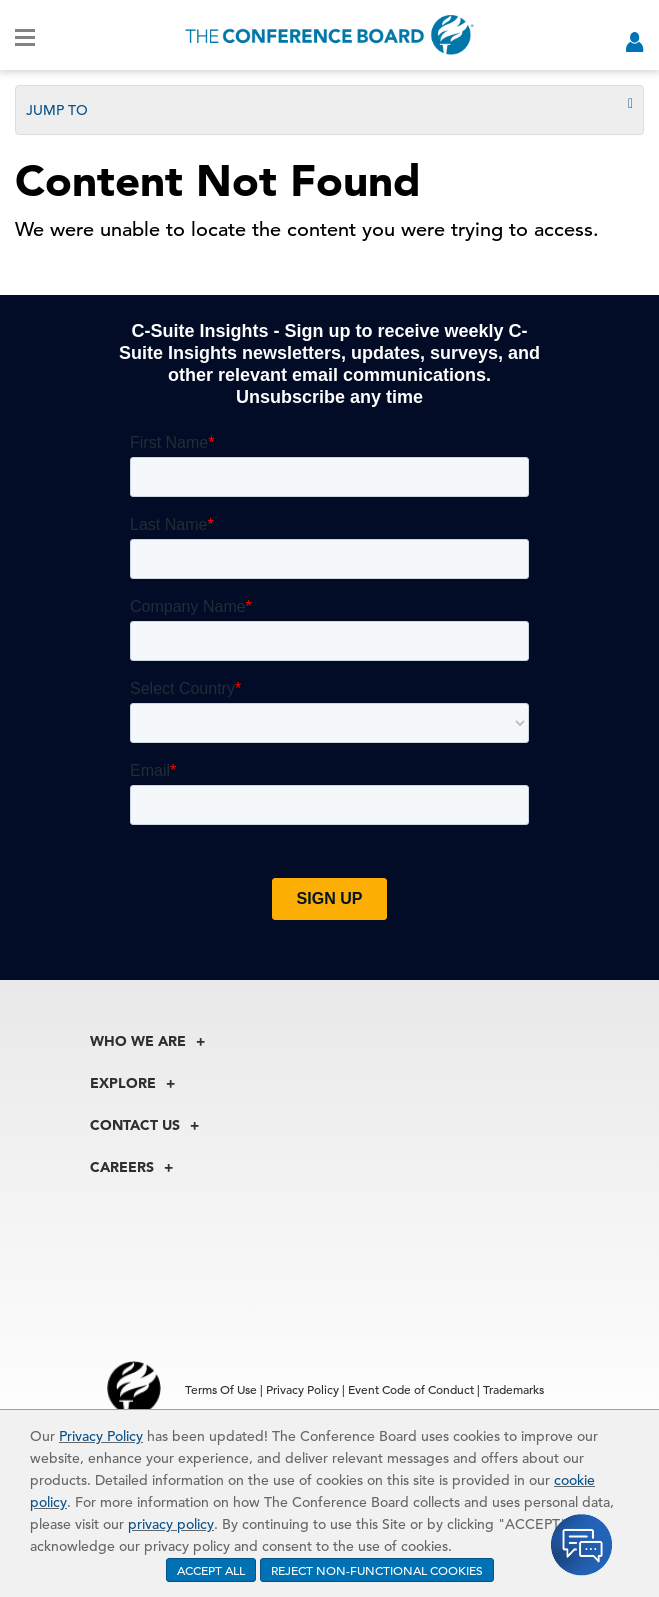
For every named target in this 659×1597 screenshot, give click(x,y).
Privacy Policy (101, 1436)
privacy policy (171, 1524)
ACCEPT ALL (211, 1570)
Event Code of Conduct (411, 1389)
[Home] (329, 35)
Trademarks (513, 1389)
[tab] (329, 110)
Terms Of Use (221, 1389)
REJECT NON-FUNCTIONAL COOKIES (377, 1570)
